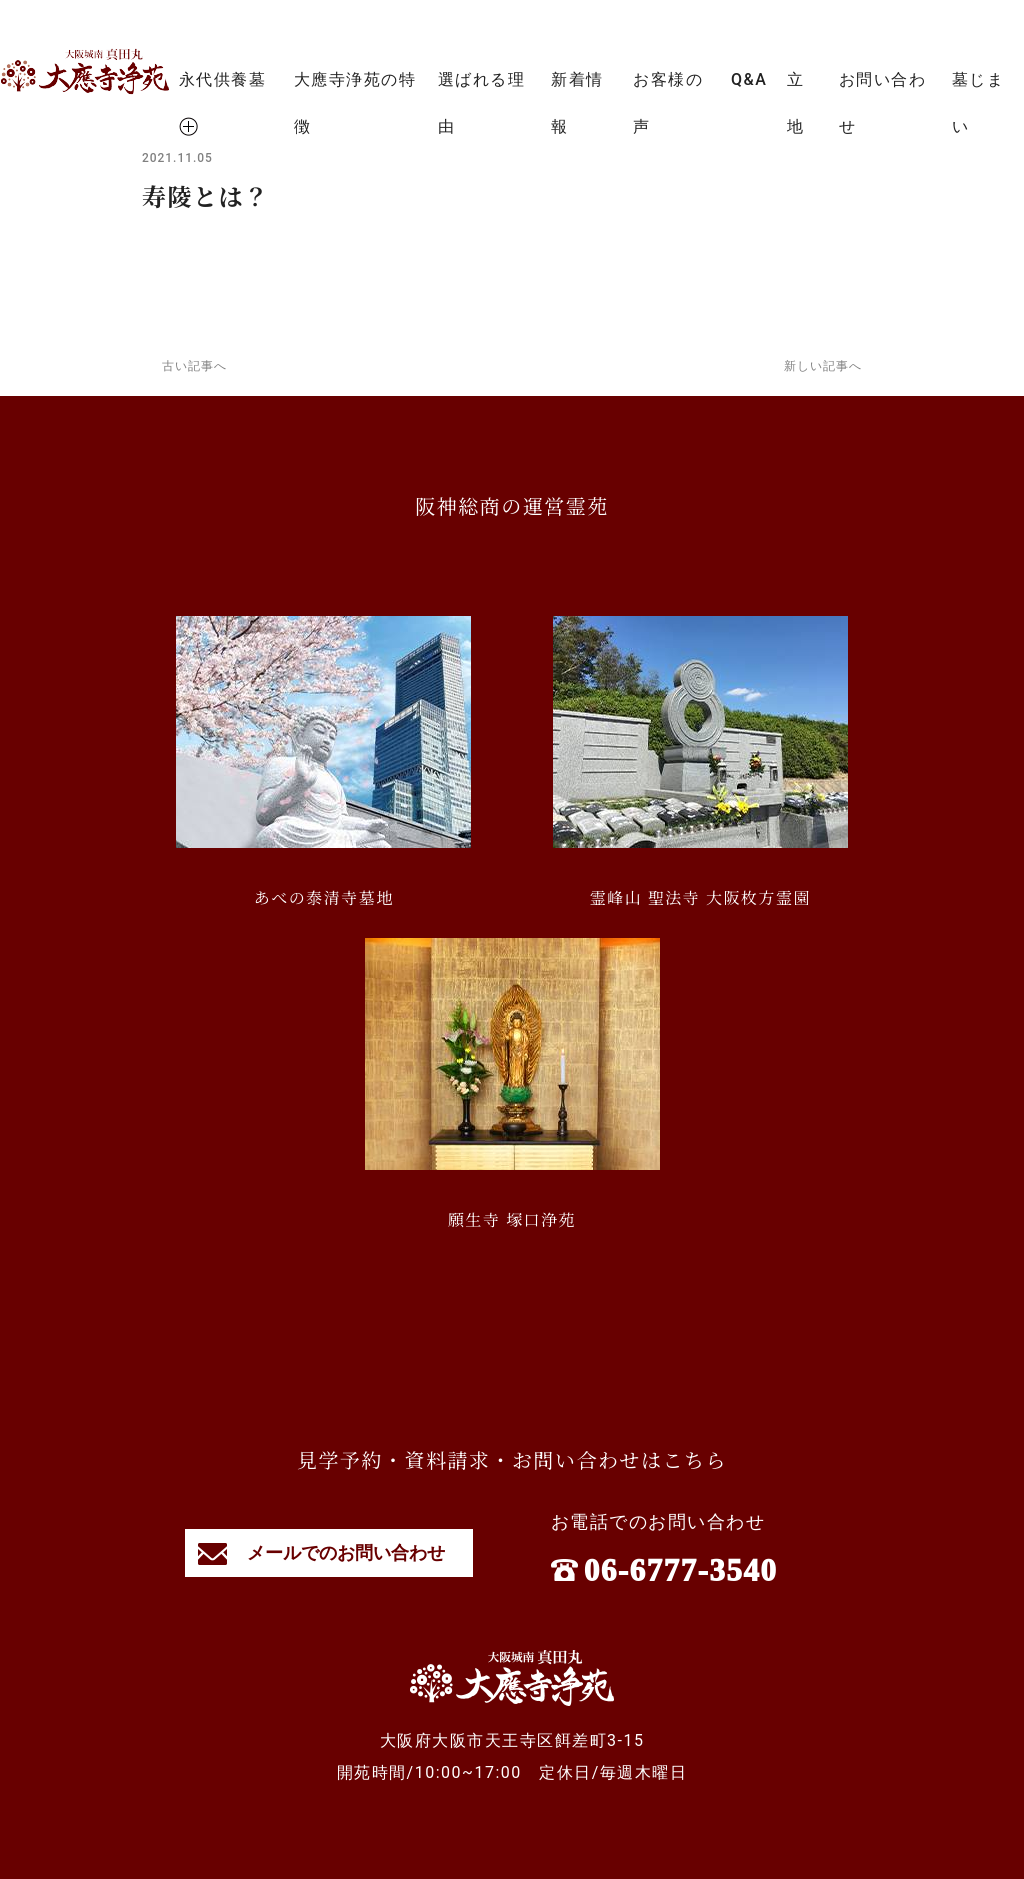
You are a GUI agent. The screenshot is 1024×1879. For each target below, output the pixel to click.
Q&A (749, 79)
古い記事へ (194, 366)
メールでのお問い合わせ (329, 1552)
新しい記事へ (823, 366)
